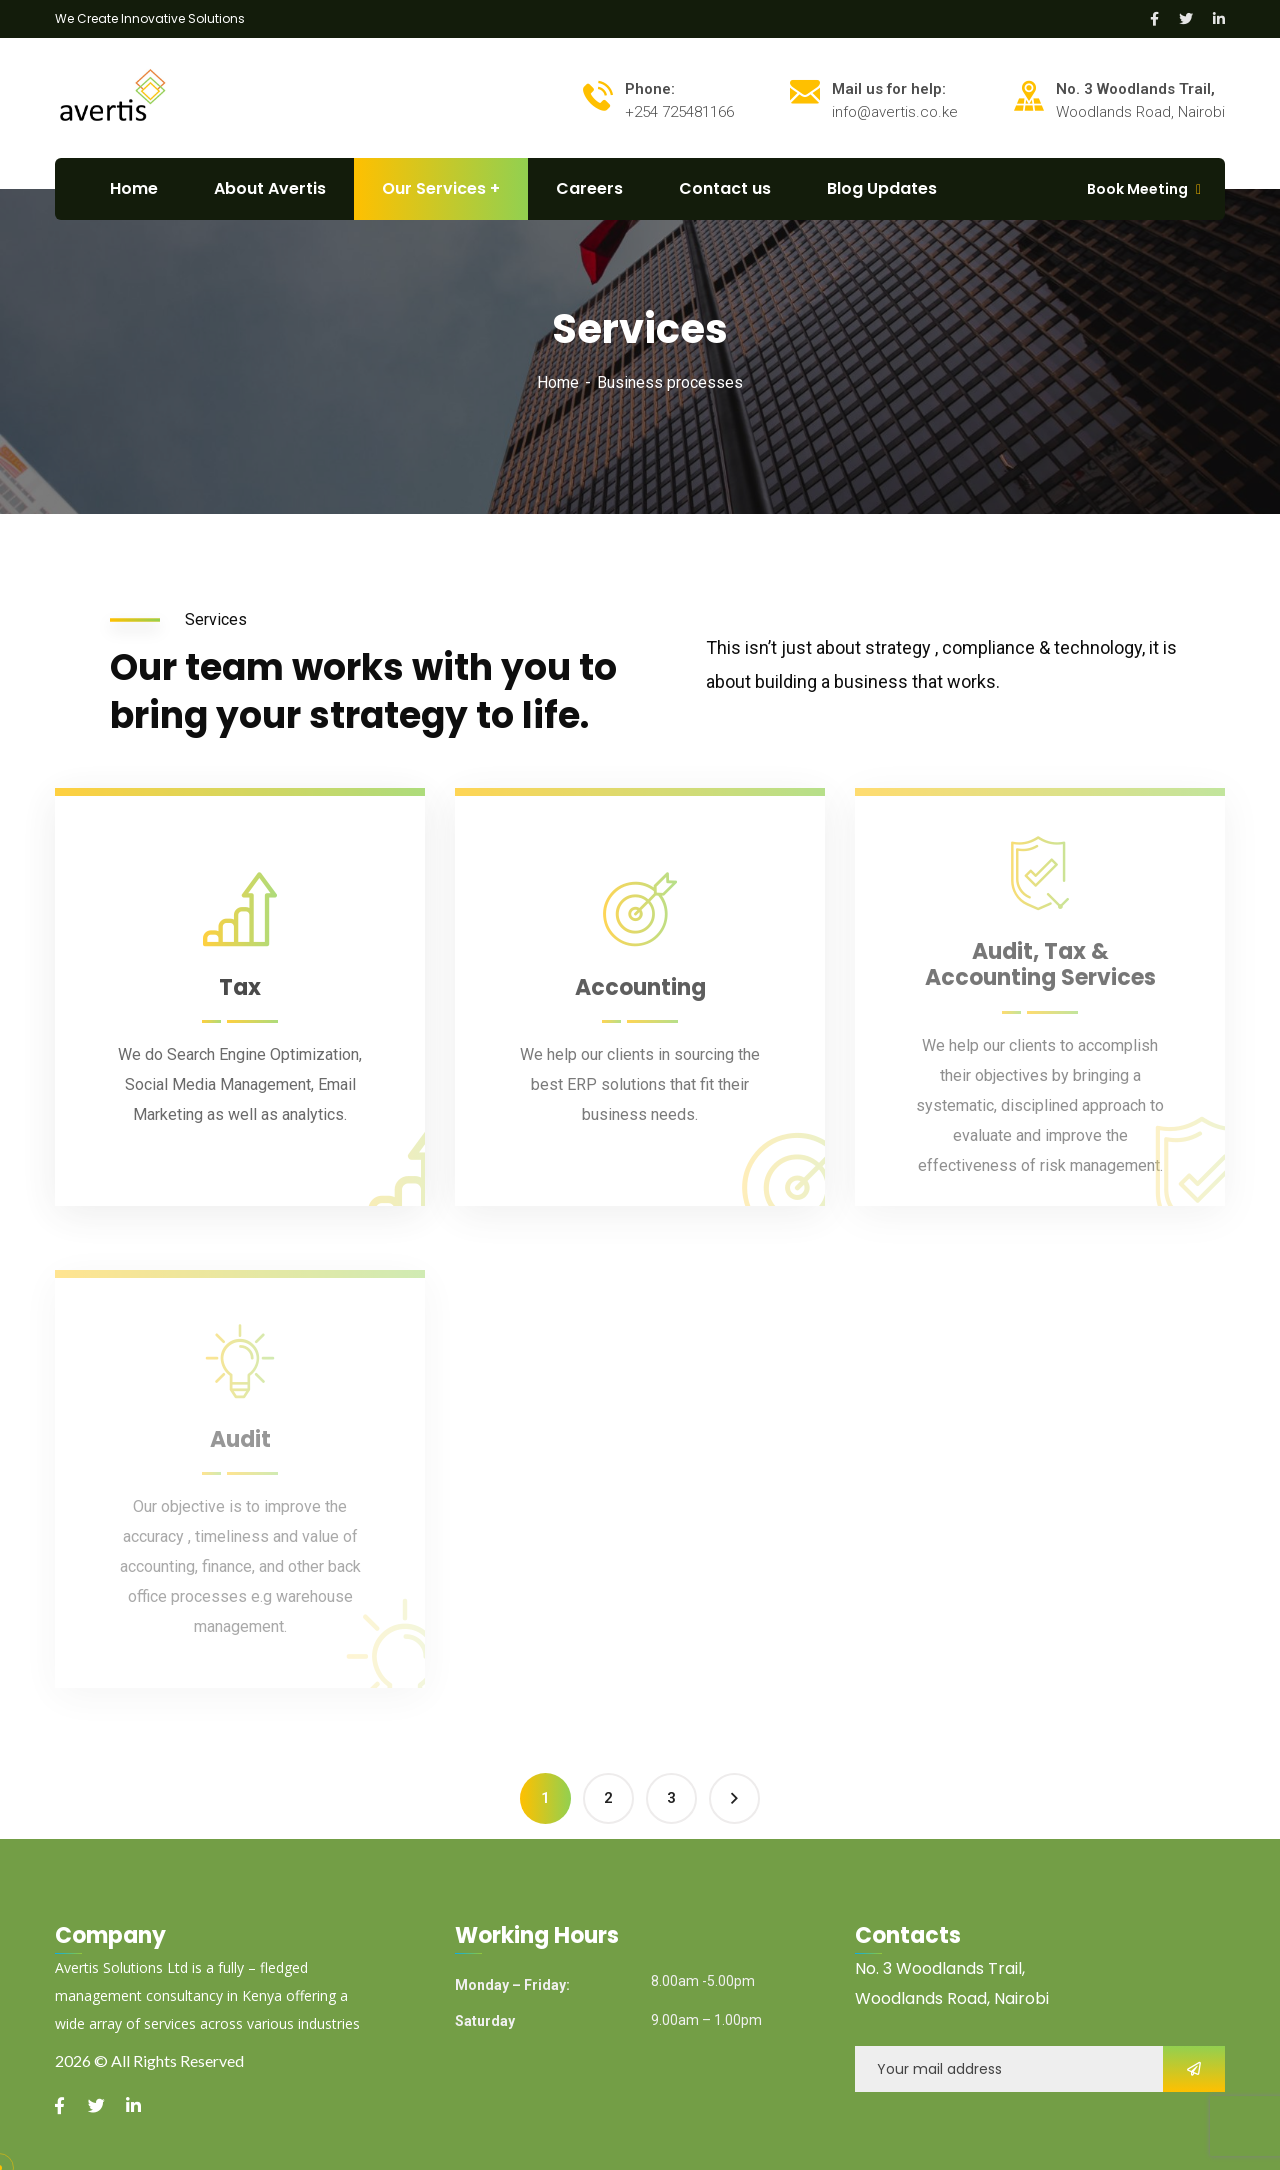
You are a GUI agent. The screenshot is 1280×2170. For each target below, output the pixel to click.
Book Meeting (1137, 189)
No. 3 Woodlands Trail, (940, 1968)
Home (558, 382)
